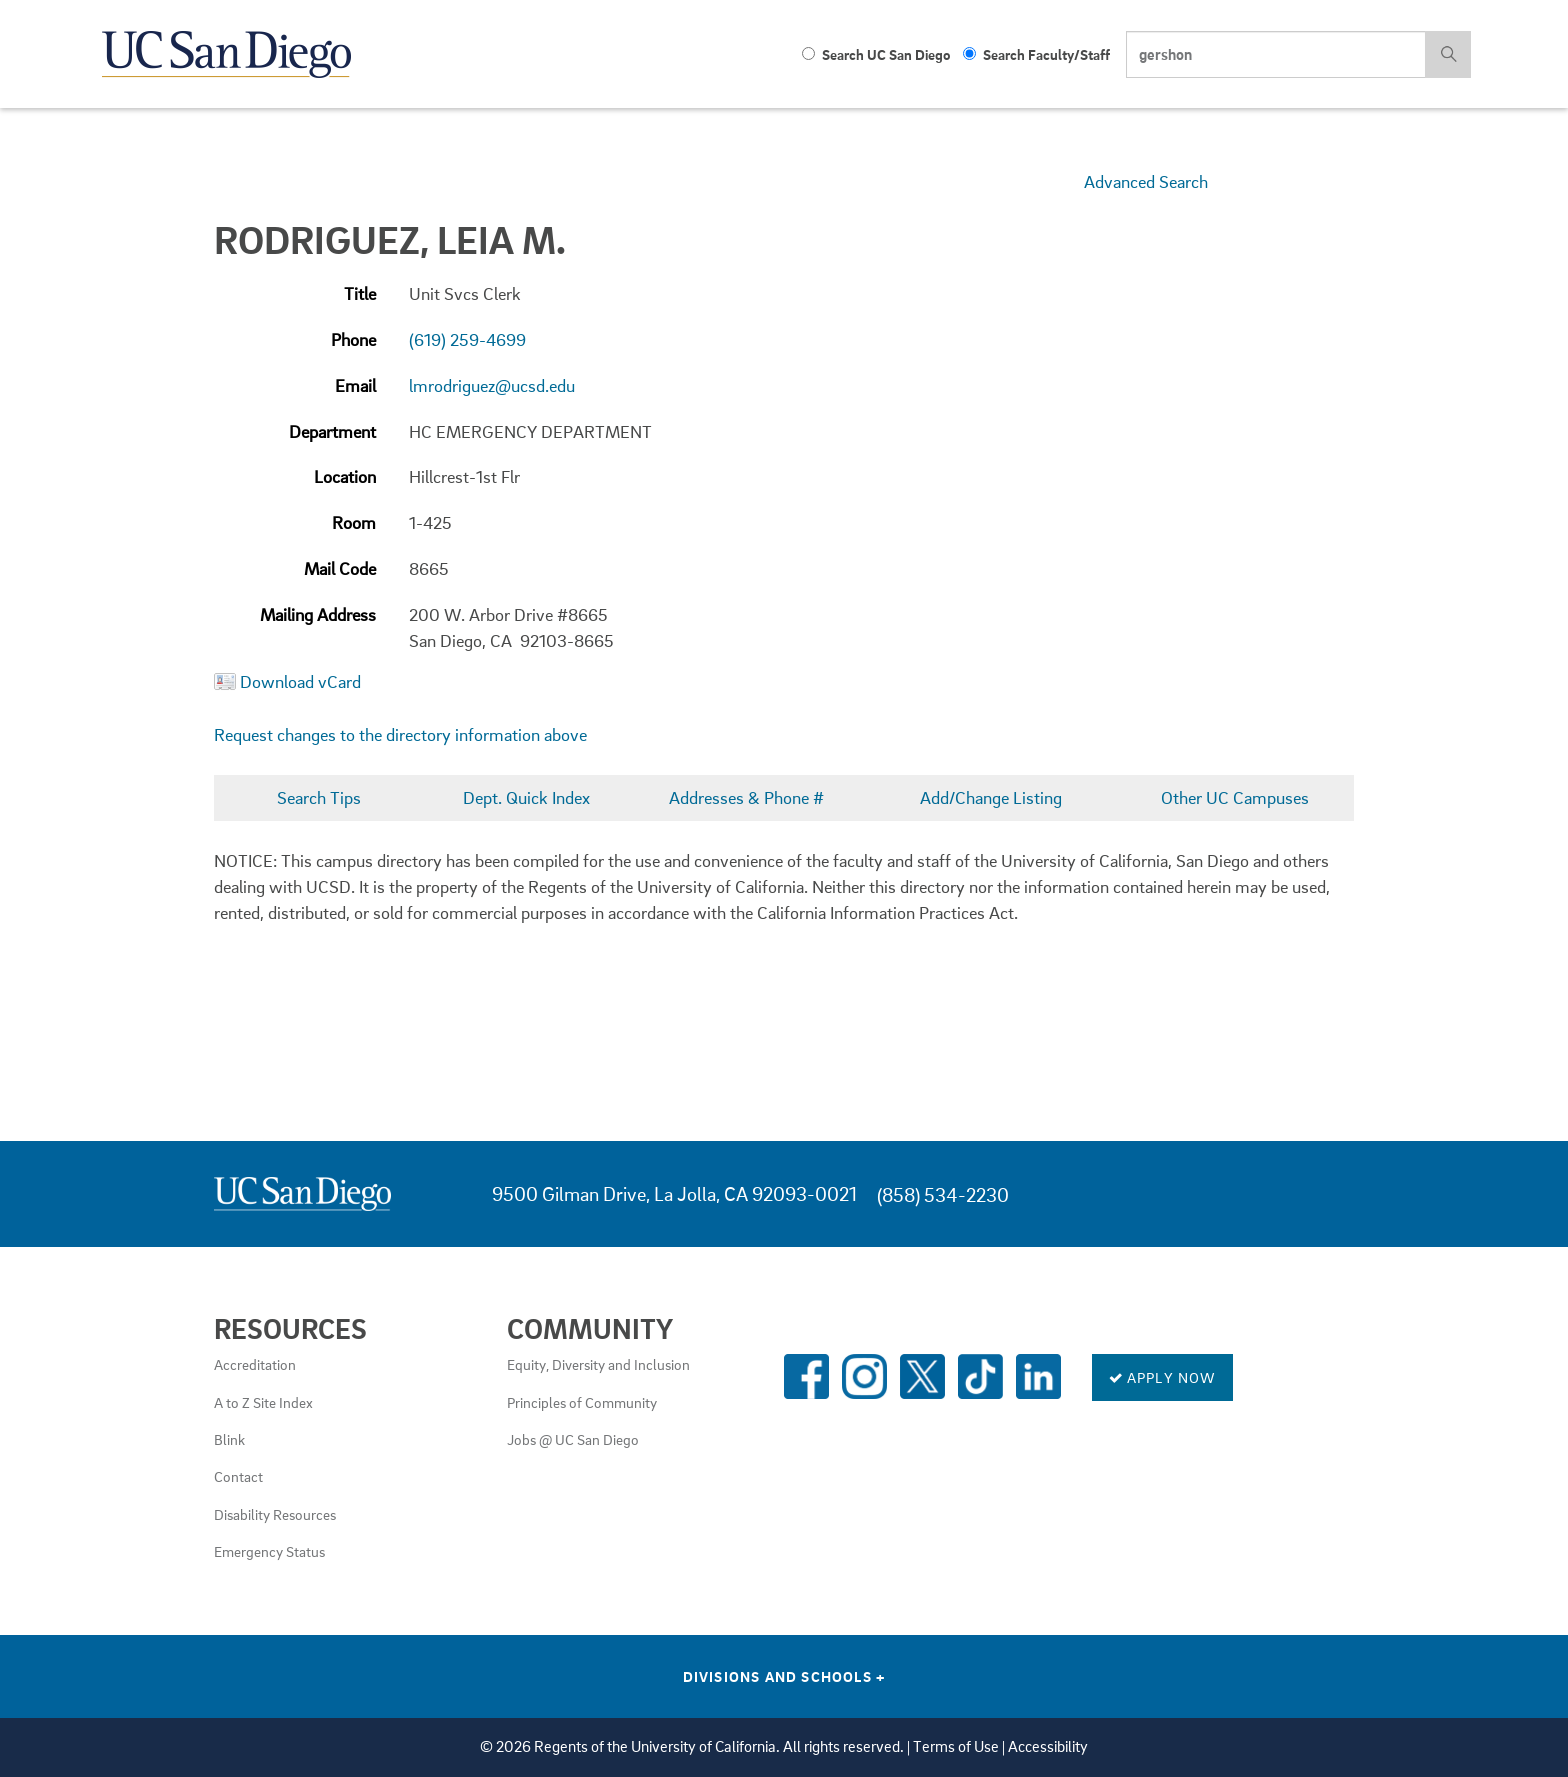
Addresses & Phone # (746, 797)
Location (345, 476)
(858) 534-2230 (943, 1194)
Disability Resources (275, 1514)
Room (354, 522)
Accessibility (1048, 1746)
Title (360, 293)
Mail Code (340, 568)
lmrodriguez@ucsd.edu (492, 385)
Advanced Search (1146, 181)
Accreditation (255, 1364)
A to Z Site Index (263, 1402)
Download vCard (300, 681)
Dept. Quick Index (526, 797)
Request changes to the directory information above (400, 734)
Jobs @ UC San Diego (573, 1439)
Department (332, 431)
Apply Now (1162, 1377)
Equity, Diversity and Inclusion (598, 1364)
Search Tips (319, 797)
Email (355, 385)
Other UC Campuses (1235, 797)
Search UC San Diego (876, 54)
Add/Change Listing (991, 797)
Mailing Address (318, 614)
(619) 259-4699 (467, 339)
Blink (229, 1439)
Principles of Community (582, 1402)
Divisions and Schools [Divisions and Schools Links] (784, 1676)
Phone (353, 339)
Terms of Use (956, 1746)
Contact (238, 1476)
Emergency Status (269, 1551)
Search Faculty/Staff (1036, 54)
